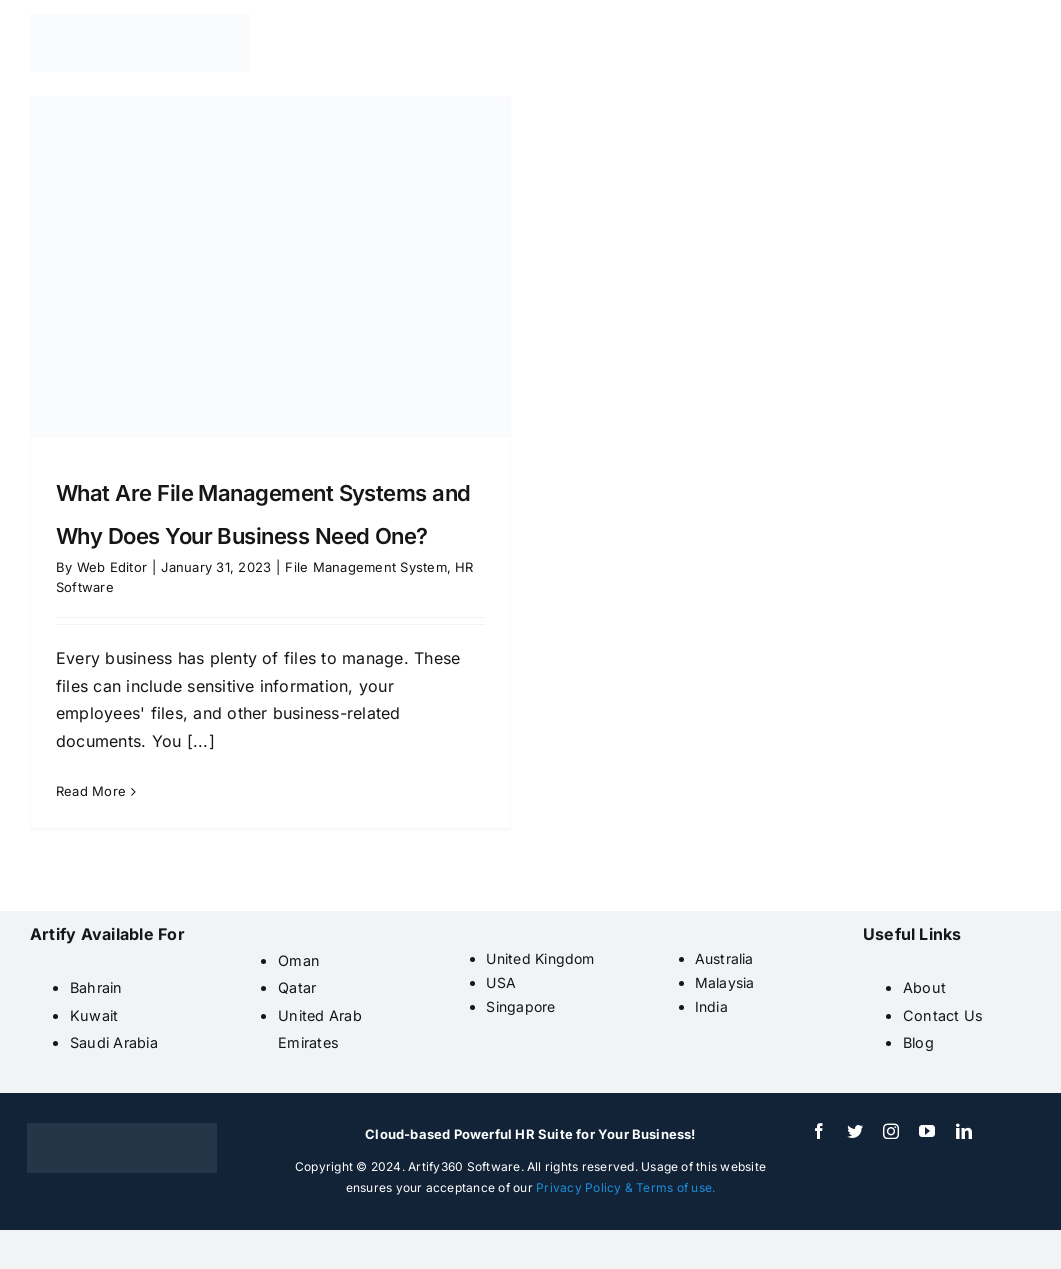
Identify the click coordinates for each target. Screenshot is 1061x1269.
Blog (918, 1042)
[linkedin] (964, 1131)
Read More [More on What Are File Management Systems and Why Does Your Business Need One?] (91, 791)
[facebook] (819, 1131)
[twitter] (855, 1131)
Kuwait (94, 1015)
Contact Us (943, 1015)
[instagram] (891, 1131)
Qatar (297, 987)
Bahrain (96, 987)
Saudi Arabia (114, 1042)
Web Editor (112, 567)
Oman (299, 960)
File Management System (365, 567)
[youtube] (927, 1131)
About (924, 987)
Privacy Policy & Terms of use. (625, 1187)
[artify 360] (140, 22)
